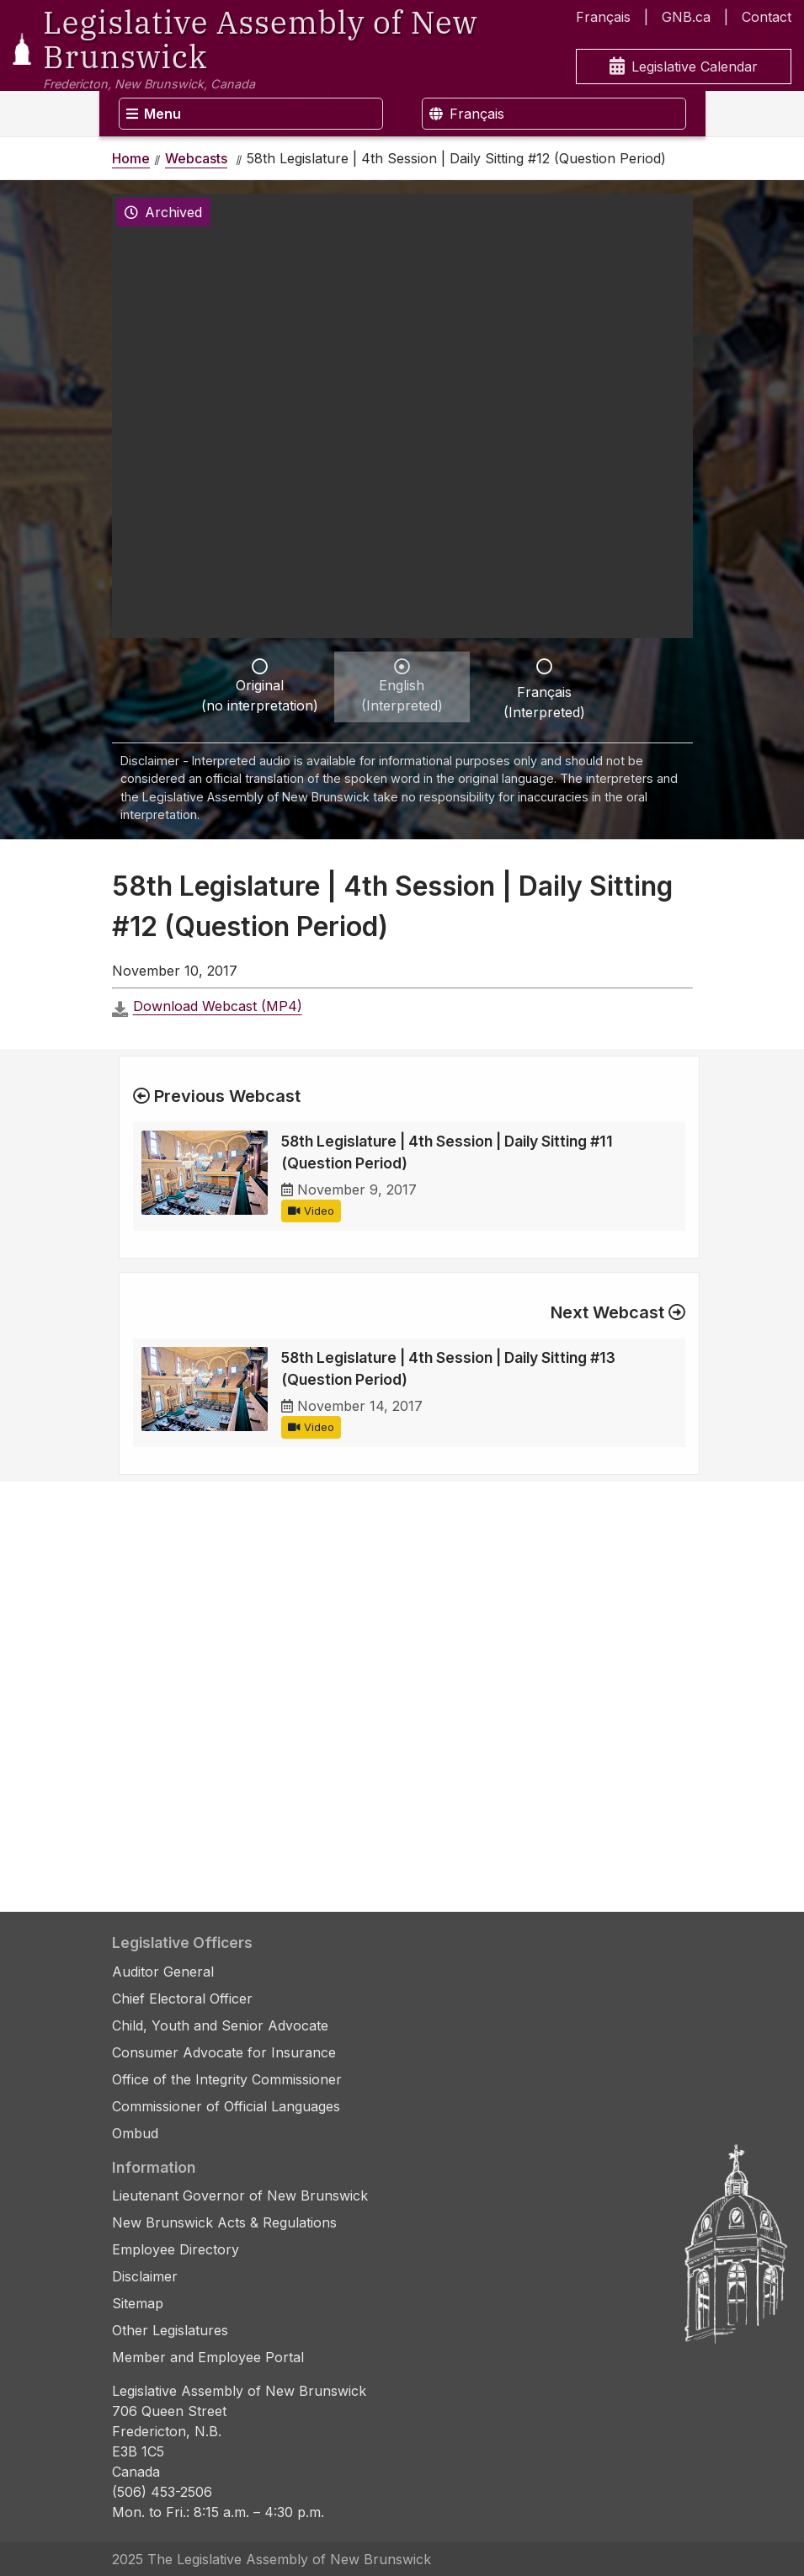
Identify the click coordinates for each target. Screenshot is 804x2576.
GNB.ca (686, 16)
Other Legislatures (170, 2330)
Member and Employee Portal (208, 2357)
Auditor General (163, 1971)
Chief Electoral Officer (182, 1998)
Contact (766, 16)
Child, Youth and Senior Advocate (220, 2025)
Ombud (135, 2133)
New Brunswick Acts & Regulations (224, 2222)
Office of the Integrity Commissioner (227, 2079)
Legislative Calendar (684, 67)
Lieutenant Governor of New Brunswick (240, 2195)
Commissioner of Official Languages (226, 2106)
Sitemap (137, 2303)
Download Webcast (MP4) (217, 1006)
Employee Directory (175, 2249)
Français (603, 16)
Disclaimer (145, 2276)
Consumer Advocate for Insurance (224, 2052)
